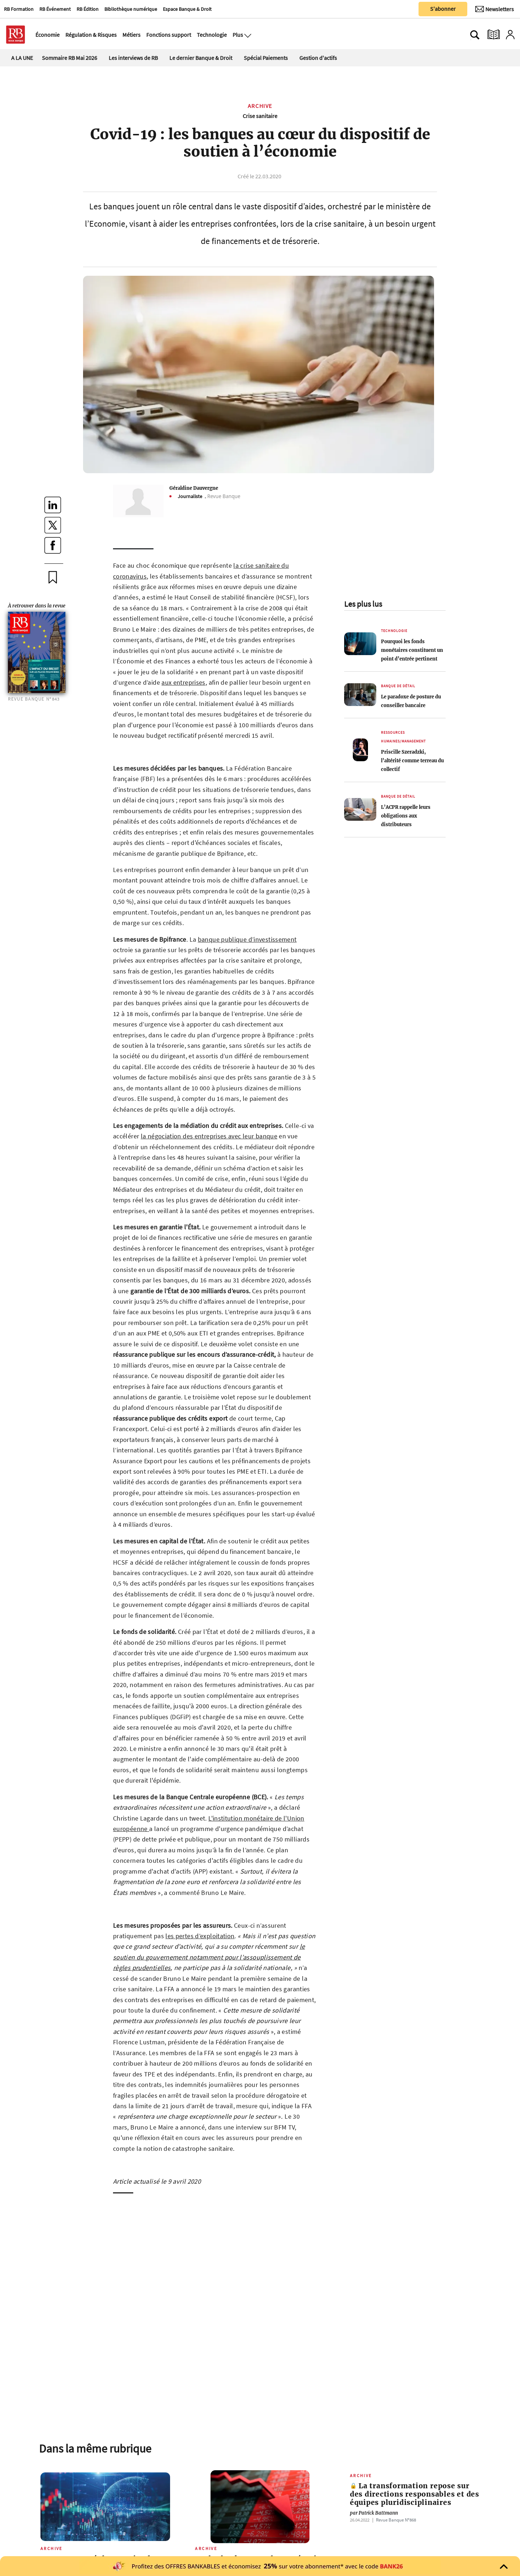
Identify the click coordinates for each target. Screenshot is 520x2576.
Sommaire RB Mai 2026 (69, 57)
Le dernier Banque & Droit (200, 57)
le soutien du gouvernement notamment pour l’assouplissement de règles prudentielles (209, 1957)
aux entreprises (183, 682)
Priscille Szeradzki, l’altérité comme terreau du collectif (412, 760)
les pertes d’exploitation (199, 1936)
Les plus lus (363, 604)
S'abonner (443, 8)
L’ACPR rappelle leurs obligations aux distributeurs (405, 815)
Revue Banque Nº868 (396, 2520)
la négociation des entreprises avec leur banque (209, 1136)
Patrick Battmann (374, 2513)
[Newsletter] (494, 9)
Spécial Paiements (266, 57)
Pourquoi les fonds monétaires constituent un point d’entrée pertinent (412, 650)
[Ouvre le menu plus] (247, 34)
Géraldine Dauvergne (193, 488)
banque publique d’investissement (247, 939)
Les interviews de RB (133, 57)
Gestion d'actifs (318, 57)
